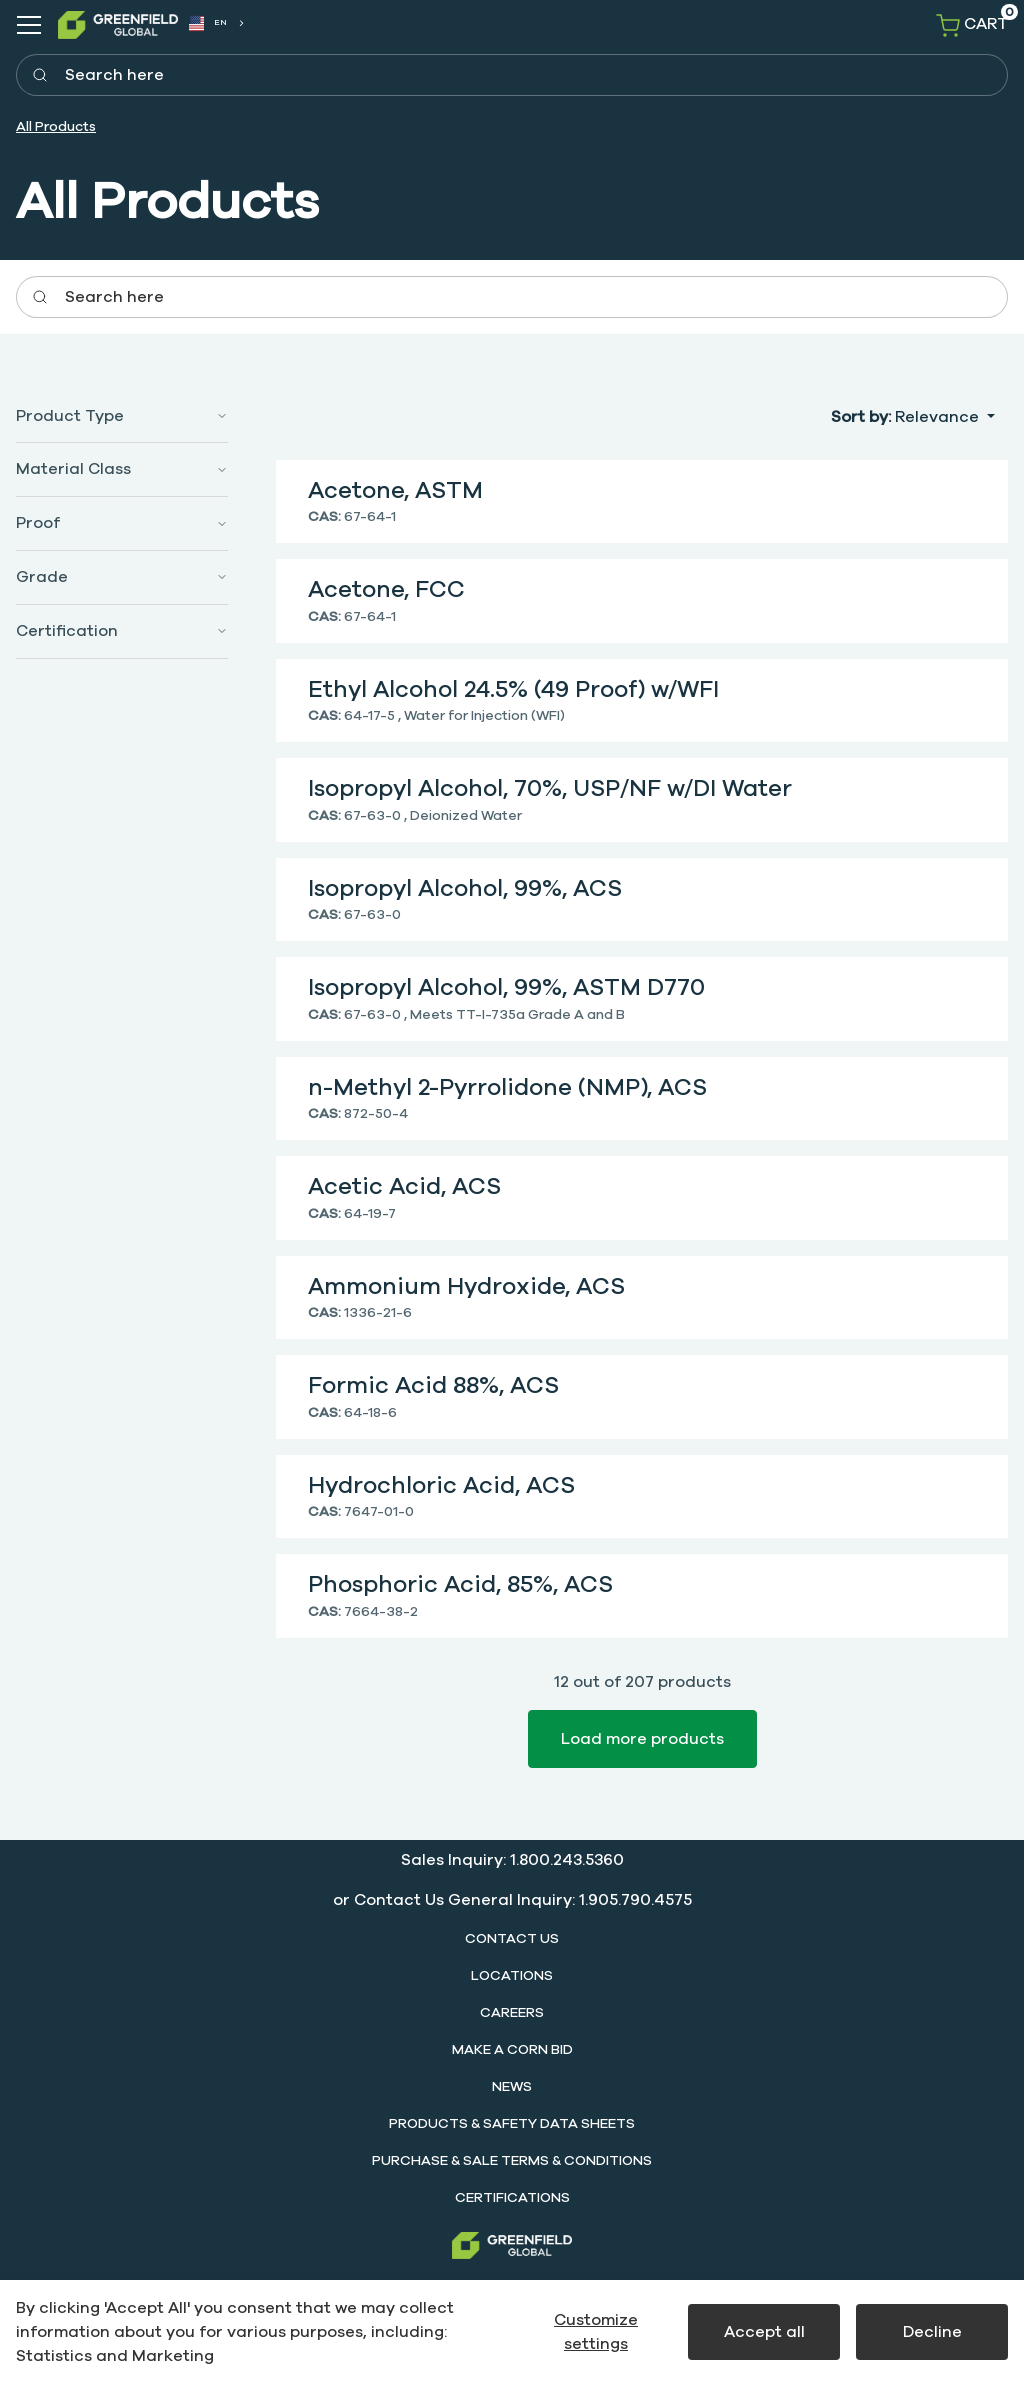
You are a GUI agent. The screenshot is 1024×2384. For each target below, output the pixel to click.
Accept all (764, 2332)
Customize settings (596, 2332)
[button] (122, 416)
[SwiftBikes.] (118, 24)
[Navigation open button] (29, 25)
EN (208, 24)
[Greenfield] (512, 2245)
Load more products (642, 1739)
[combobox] (215, 23)
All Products (56, 126)
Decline (932, 2332)
